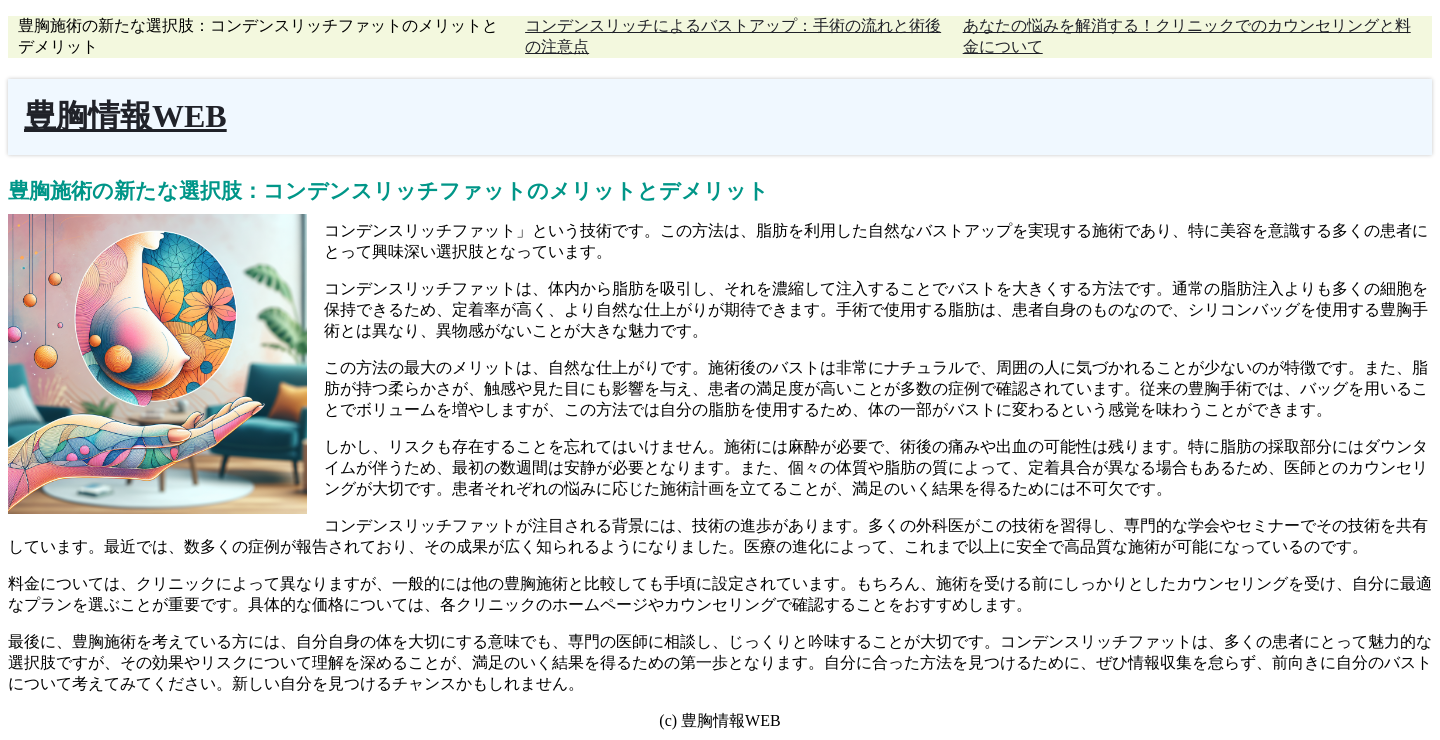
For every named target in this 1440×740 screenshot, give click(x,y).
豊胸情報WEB (125, 116)
